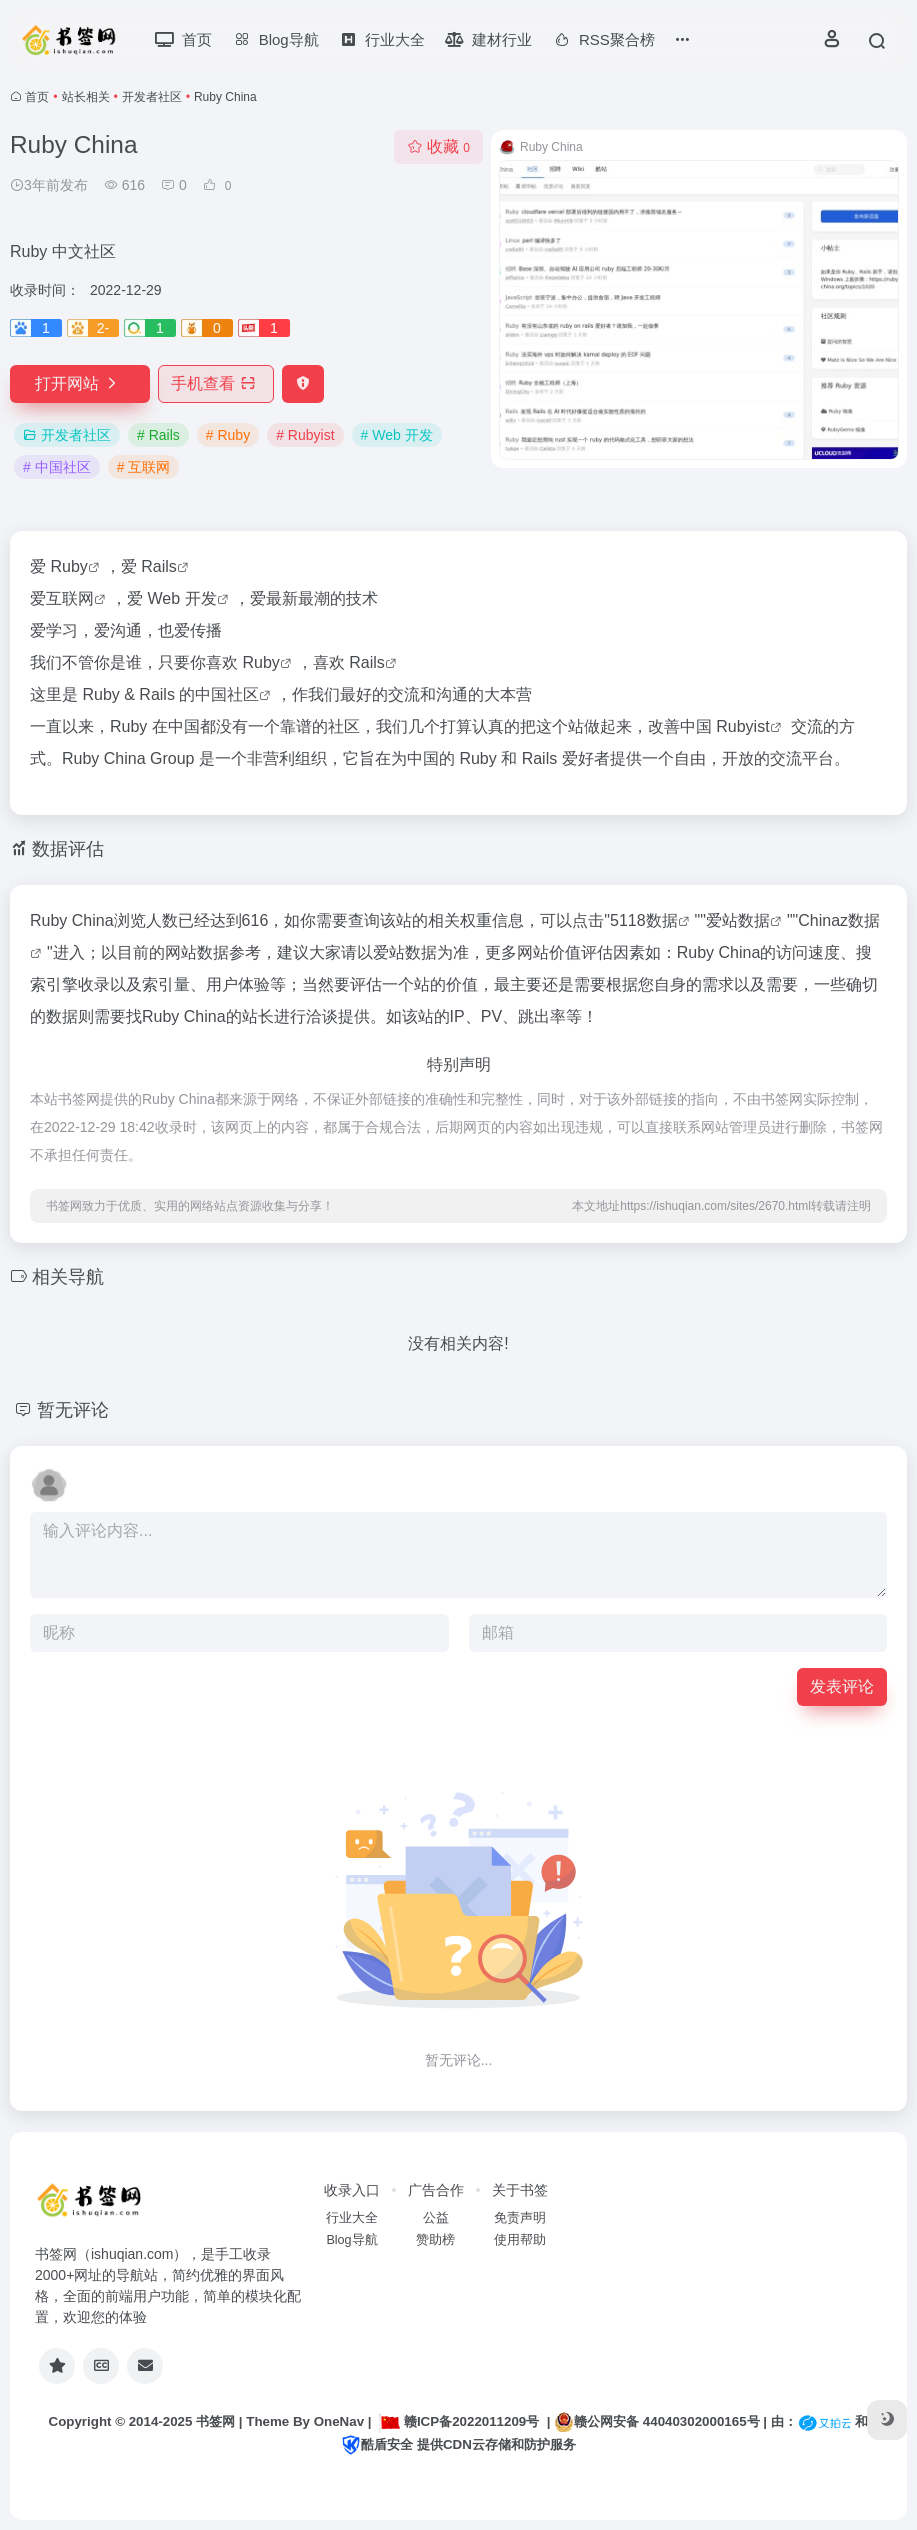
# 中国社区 (57, 467)
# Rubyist (305, 435)
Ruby (68, 566)
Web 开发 (181, 598)
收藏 (438, 146)
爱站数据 (738, 920)
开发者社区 (152, 97)
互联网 (70, 598)
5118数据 (644, 920)
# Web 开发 (397, 435)
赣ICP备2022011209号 (459, 2421)
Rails (159, 566)
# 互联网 (144, 467)
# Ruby (228, 435)
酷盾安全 (377, 2444)
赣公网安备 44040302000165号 (656, 2422)
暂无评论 (73, 1410)
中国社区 (227, 694)
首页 (37, 97)
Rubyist (742, 726)
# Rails (158, 435)
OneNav (339, 2421)
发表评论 (842, 1686)
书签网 (215, 2421)
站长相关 (86, 97)
